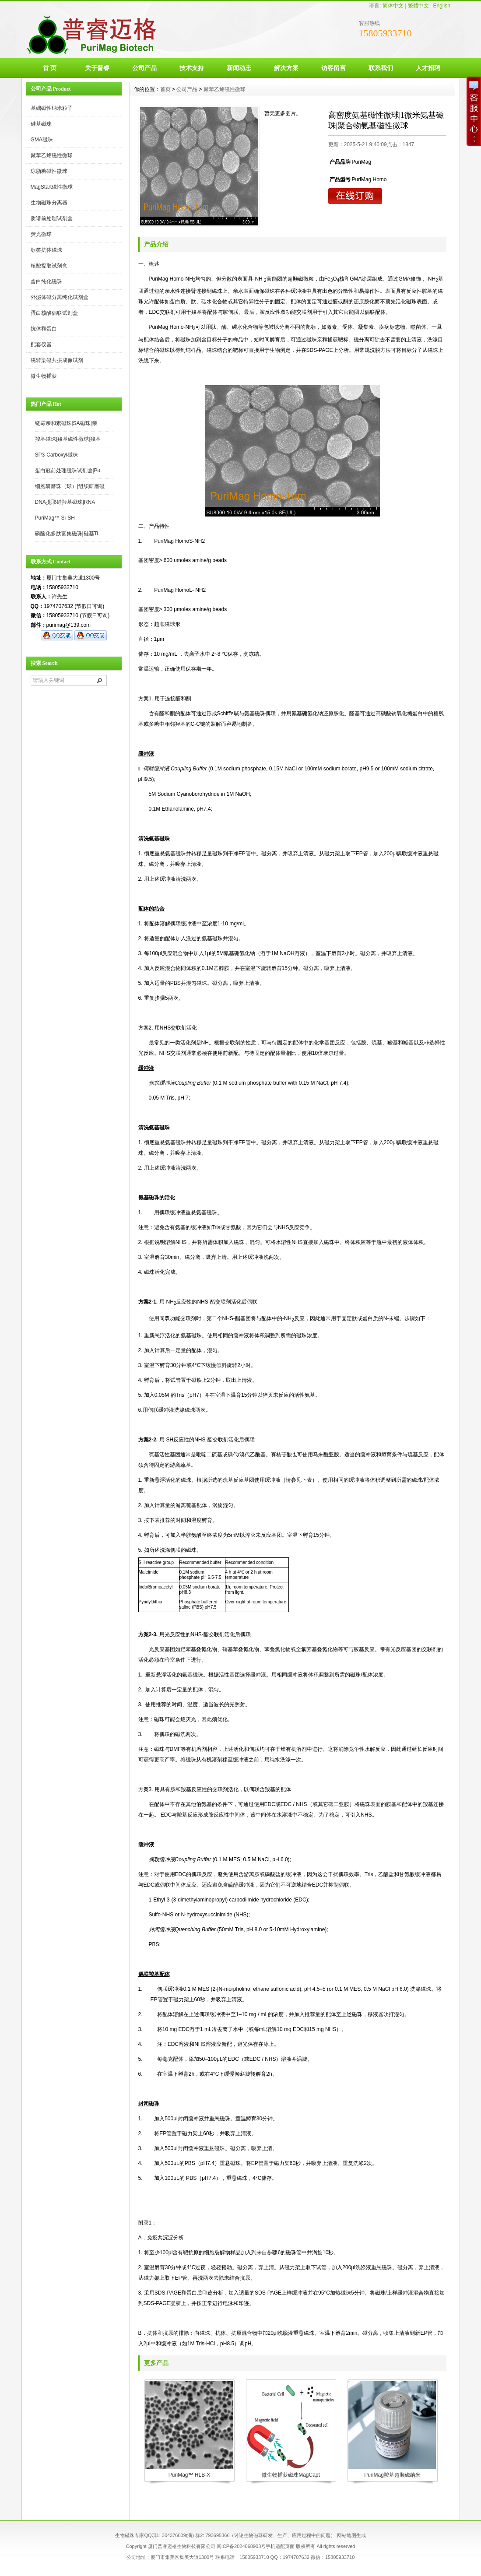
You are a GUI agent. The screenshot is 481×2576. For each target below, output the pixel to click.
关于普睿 (97, 67)
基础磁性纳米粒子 (52, 108)
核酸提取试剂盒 (49, 266)
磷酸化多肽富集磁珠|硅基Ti (66, 534)
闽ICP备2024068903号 (241, 2546)
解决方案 (286, 67)
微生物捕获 (44, 376)
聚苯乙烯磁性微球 (52, 155)
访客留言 (333, 67)
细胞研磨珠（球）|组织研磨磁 (70, 486)
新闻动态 (239, 67)
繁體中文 (418, 6)
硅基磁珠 (41, 124)
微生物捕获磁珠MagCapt (291, 2475)
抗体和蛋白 (44, 329)
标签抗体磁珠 (46, 250)
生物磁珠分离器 (49, 203)
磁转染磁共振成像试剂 (57, 360)
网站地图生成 (351, 2535)
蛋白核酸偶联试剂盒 (54, 313)
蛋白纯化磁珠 (46, 281)
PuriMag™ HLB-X (189, 2475)
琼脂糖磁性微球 (49, 171)
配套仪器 (41, 344)
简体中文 (393, 6)
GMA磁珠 (42, 140)
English (441, 6)
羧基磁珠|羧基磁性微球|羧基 (68, 439)
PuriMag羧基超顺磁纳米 (392, 2475)
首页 (165, 89)
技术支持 (191, 67)
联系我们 (381, 67)
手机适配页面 (280, 2546)
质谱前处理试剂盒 (52, 218)
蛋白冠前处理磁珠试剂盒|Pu (68, 470)
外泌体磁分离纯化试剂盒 (59, 297)
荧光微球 (41, 234)
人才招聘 (428, 67)
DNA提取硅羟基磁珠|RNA (65, 502)
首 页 (50, 67)
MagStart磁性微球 (52, 187)
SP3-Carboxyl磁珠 (56, 455)
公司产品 (144, 67)
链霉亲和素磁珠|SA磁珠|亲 (66, 423)
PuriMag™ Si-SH (55, 518)
